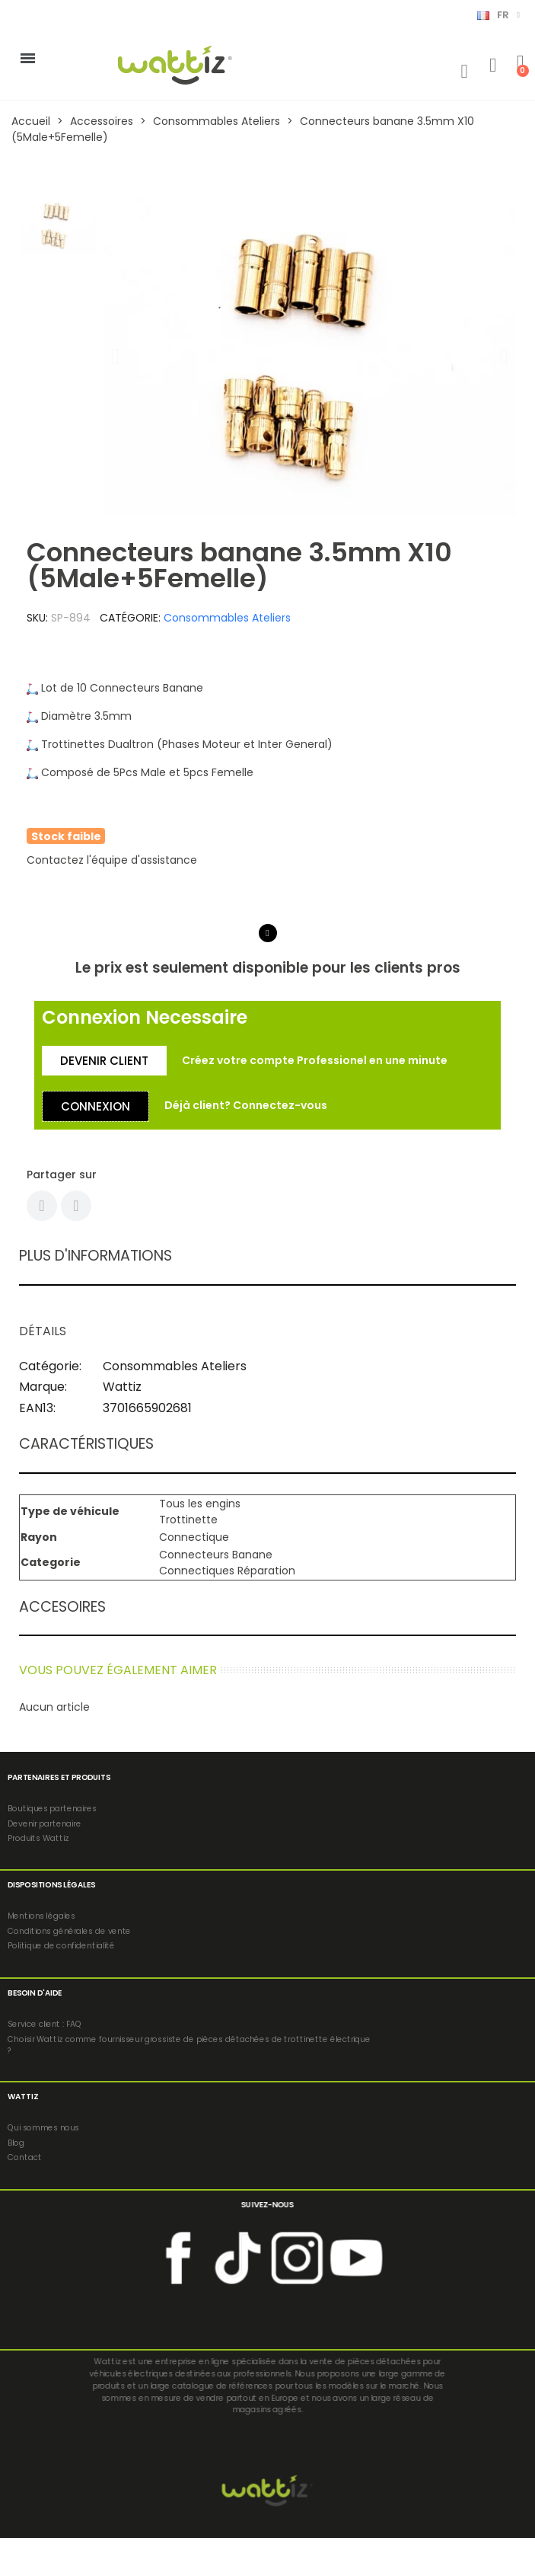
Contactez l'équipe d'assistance (112, 860)
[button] (115, 356)
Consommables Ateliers (227, 617)
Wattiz (122, 1386)
